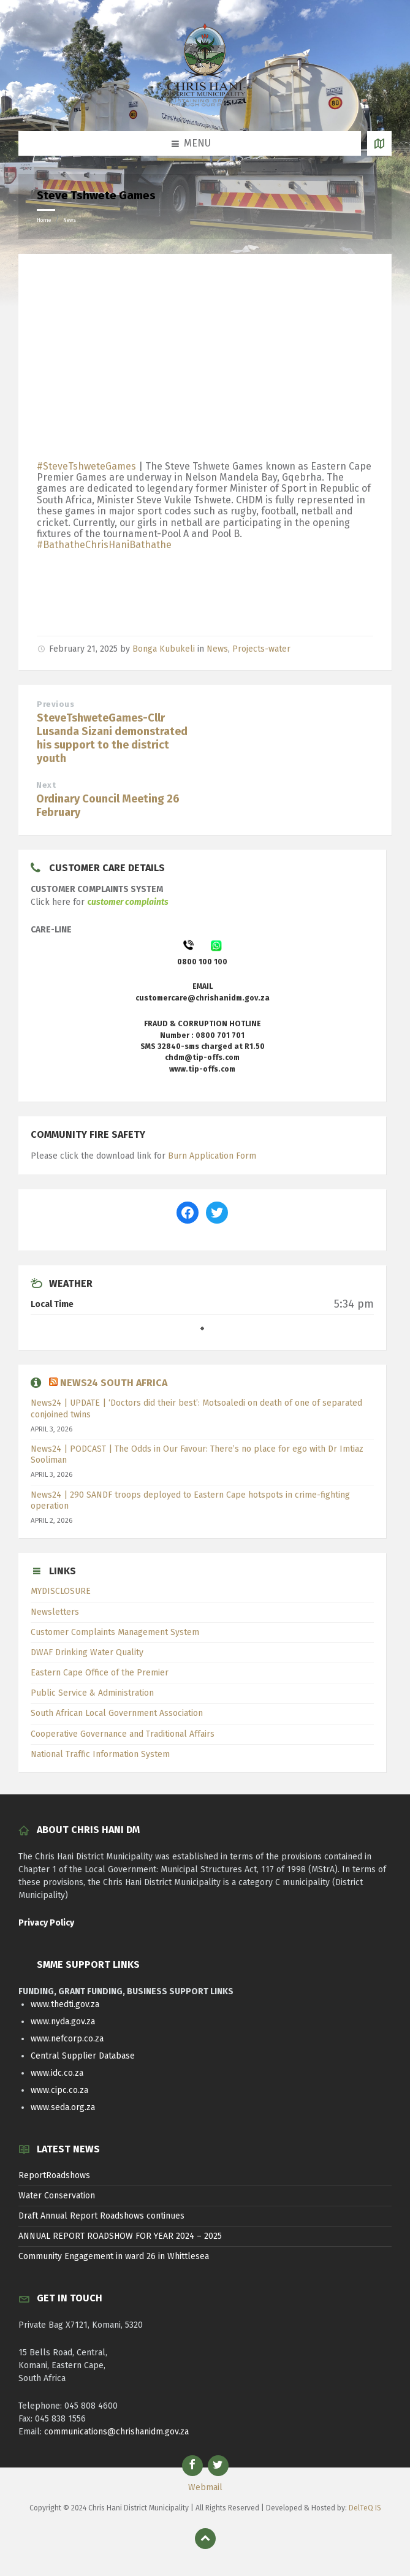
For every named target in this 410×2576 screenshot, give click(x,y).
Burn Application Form (212, 1156)
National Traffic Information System (100, 1754)
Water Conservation (56, 2195)
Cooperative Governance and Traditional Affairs (122, 1734)
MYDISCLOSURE (61, 1591)
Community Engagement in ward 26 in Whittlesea (113, 2256)
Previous (55, 704)
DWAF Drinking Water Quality (87, 1652)
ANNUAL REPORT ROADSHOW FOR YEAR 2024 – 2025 (120, 2236)
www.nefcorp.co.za (67, 2038)
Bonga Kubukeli (163, 649)
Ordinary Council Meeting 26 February (108, 805)
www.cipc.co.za (59, 2090)
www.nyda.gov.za (63, 2021)
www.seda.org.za (63, 2107)
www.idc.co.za (57, 2073)
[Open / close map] (379, 143)
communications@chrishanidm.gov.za (116, 2431)
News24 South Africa (113, 1383)
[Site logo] (205, 106)
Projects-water (261, 649)
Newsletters (55, 1612)
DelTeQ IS (365, 2508)
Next (46, 785)
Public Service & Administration (92, 1693)
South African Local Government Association (117, 1713)
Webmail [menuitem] (205, 2487)
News (69, 220)
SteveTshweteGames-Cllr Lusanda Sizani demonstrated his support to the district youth (112, 737)
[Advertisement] (205, 360)
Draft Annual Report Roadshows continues (101, 2216)
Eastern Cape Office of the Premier (100, 1672)
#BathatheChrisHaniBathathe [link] (104, 545)
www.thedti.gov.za (65, 2004)
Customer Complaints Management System (115, 1632)
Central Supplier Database (83, 2056)
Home (44, 220)
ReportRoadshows (54, 2175)
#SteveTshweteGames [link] (86, 466)
